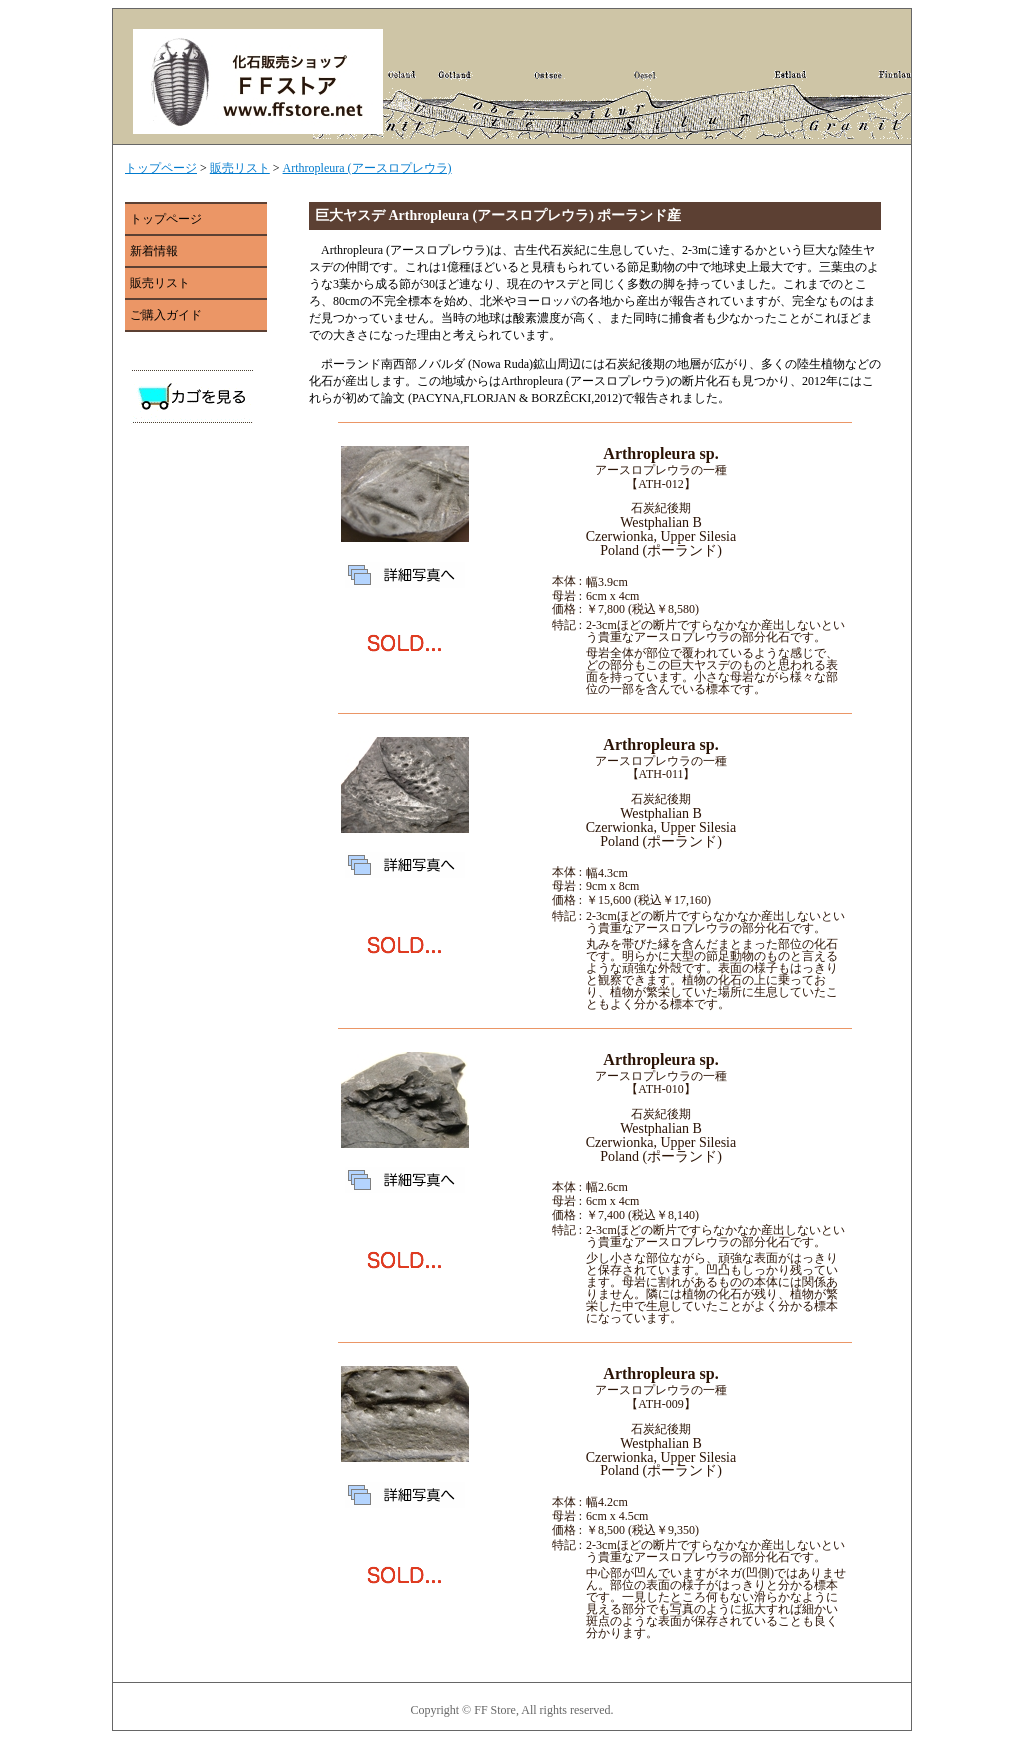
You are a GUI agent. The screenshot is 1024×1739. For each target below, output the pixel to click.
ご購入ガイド (166, 315)
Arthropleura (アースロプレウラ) (367, 168)
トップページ (161, 168)
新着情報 (154, 251)
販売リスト (240, 168)
